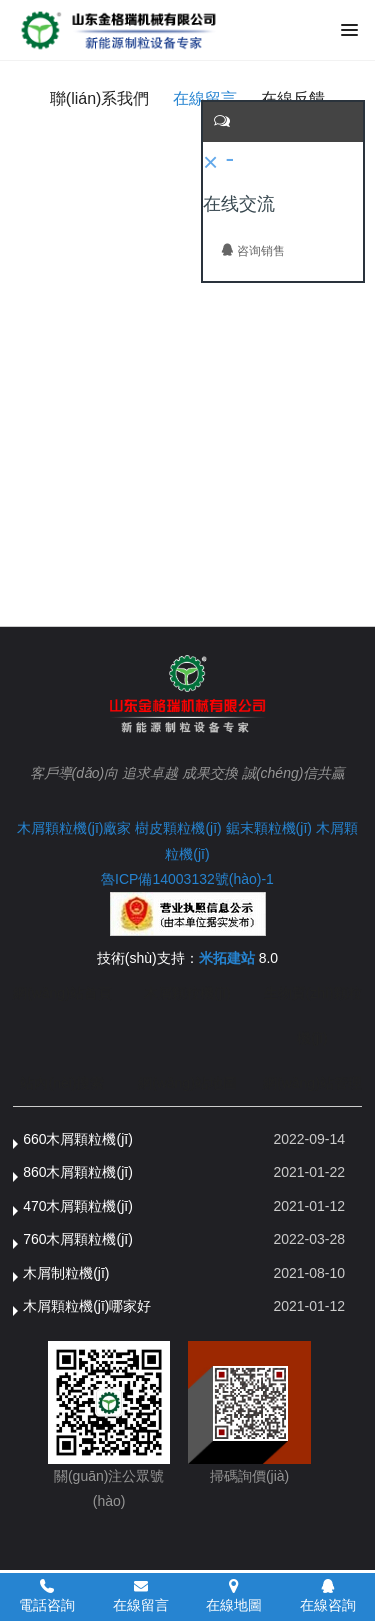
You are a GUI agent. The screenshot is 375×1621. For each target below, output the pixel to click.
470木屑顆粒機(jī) (78, 1206)
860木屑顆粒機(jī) (78, 1172)
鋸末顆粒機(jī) (269, 828)
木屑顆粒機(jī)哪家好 (87, 1306)
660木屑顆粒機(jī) (78, 1139)
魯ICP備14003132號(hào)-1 (187, 879)
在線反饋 (293, 98)
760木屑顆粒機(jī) (78, 1239)
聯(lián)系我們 (100, 98)
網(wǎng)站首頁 (62, 993)
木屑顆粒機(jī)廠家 (74, 828)
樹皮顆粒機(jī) (178, 828)
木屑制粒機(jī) (66, 1273)
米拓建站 (229, 958)
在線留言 (205, 98)
